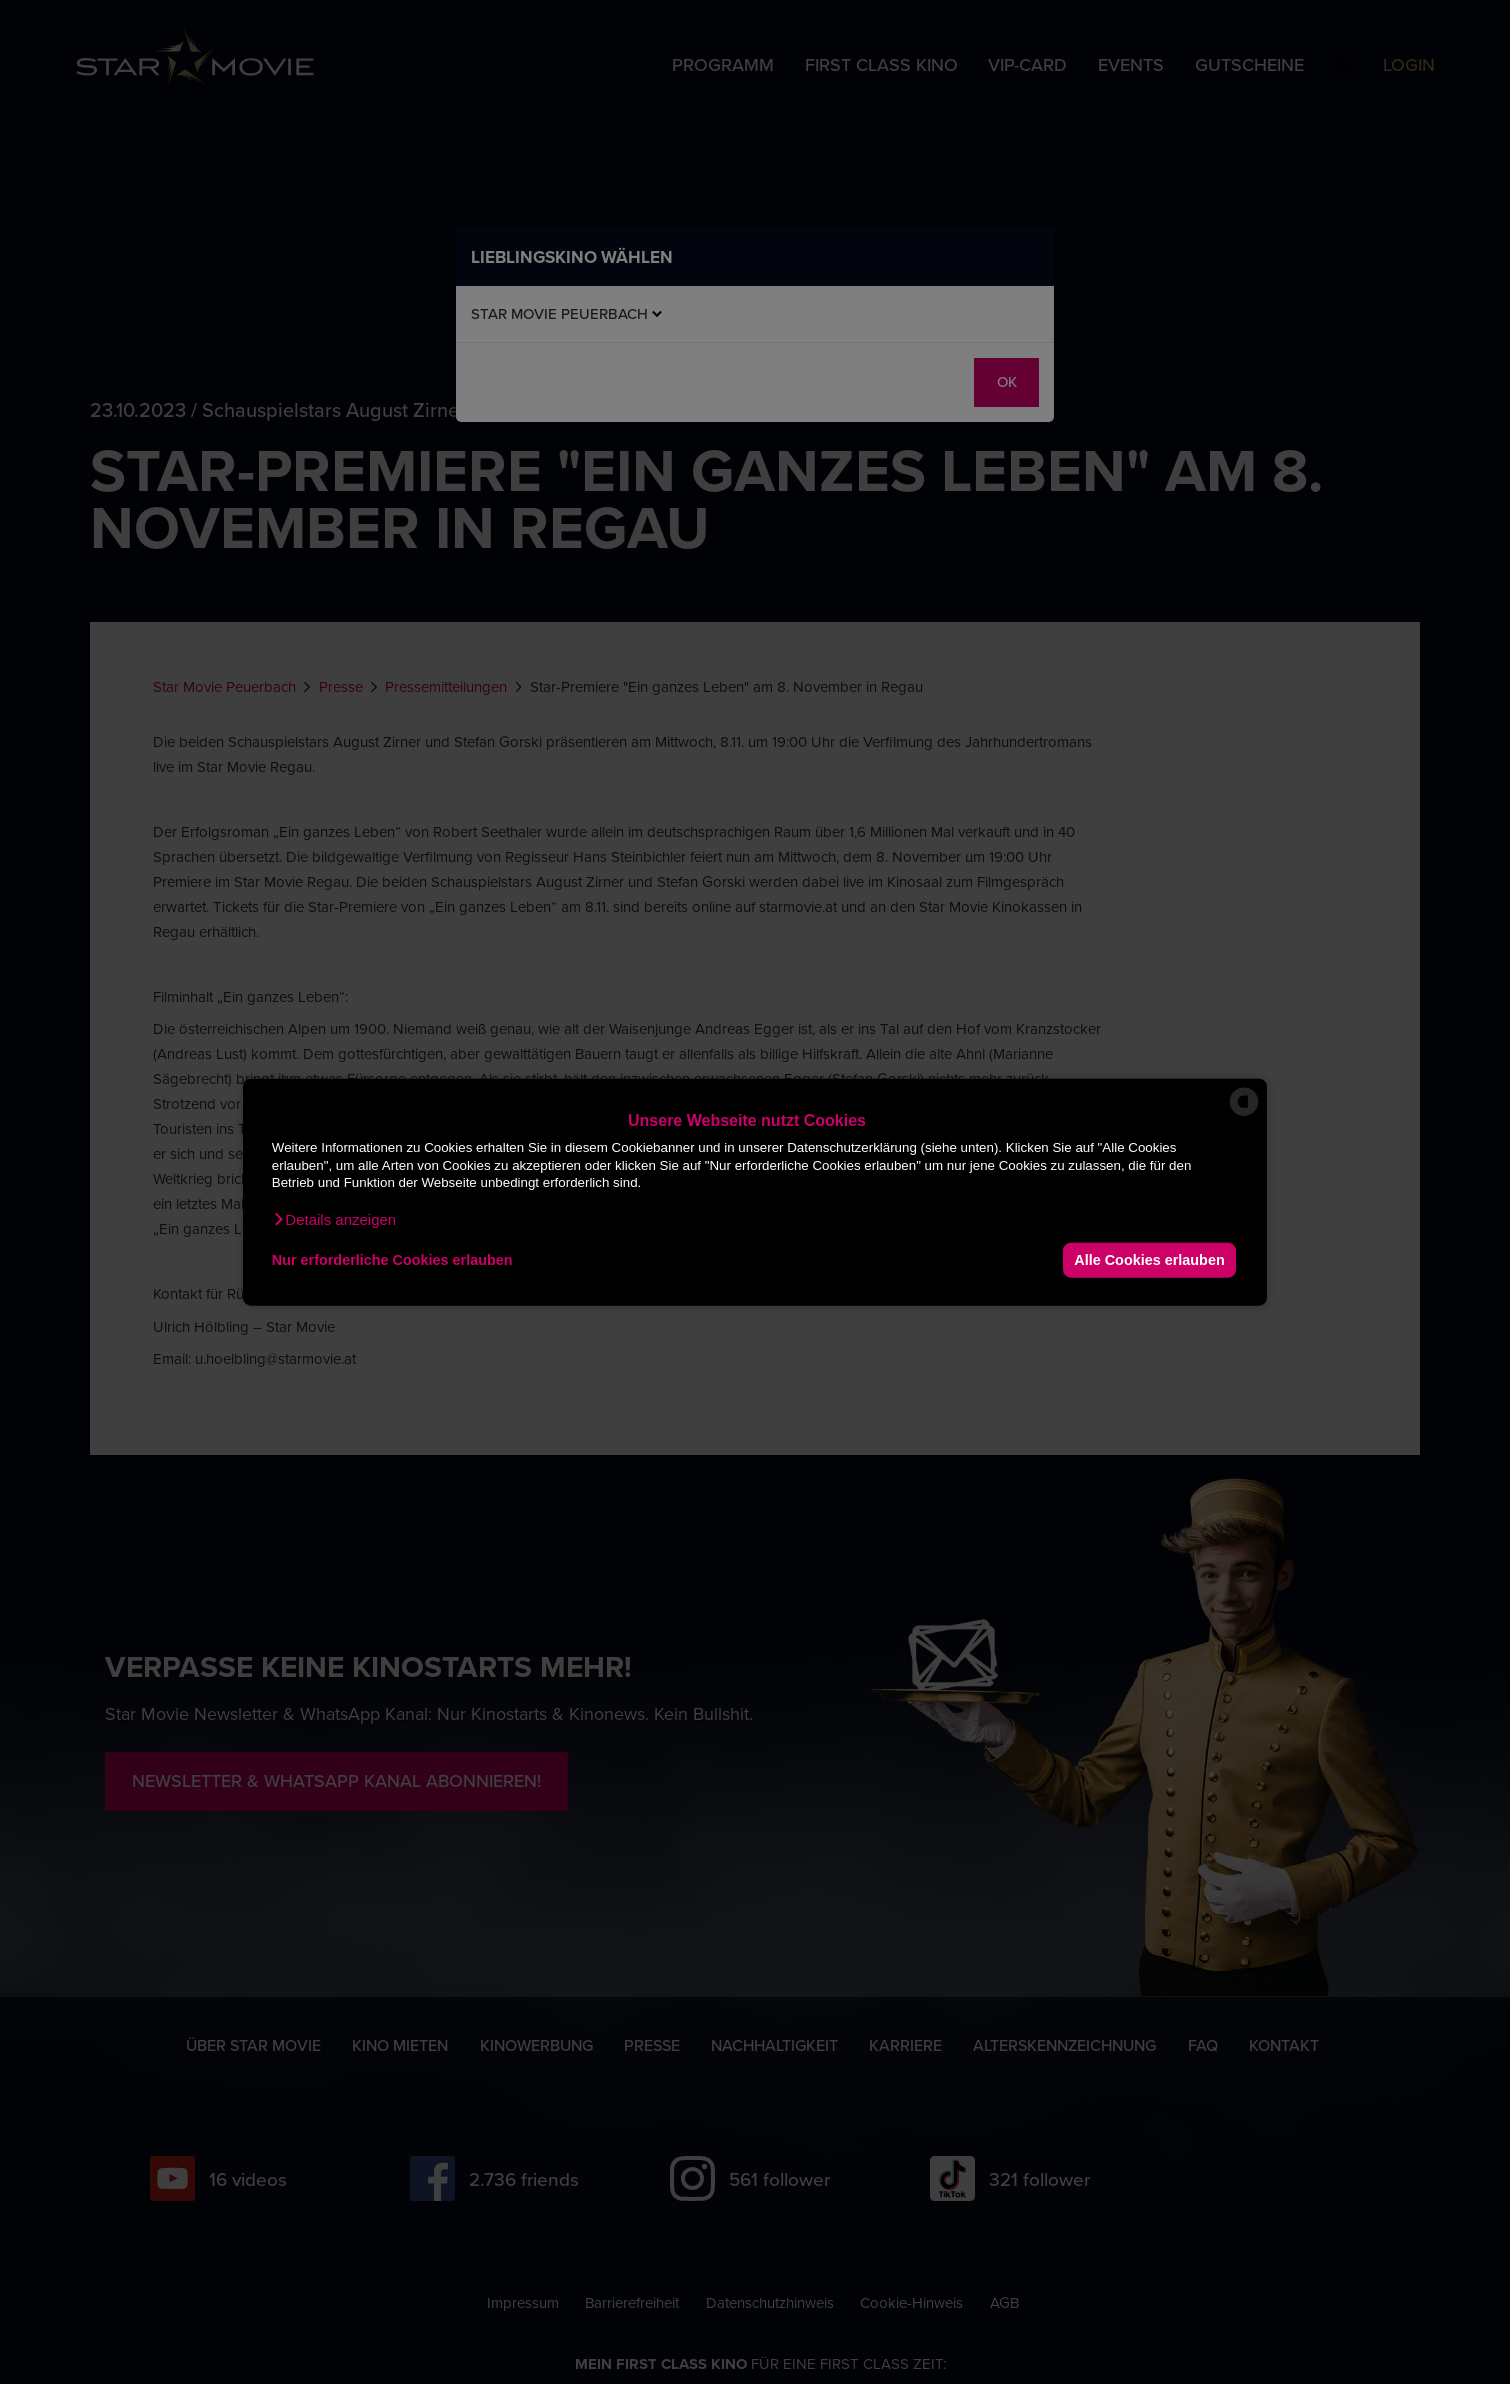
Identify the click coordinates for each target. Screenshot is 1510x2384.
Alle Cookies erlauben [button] (1149, 1260)
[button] (334, 1219)
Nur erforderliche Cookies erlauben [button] (392, 1260)
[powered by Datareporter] (1244, 1114)
